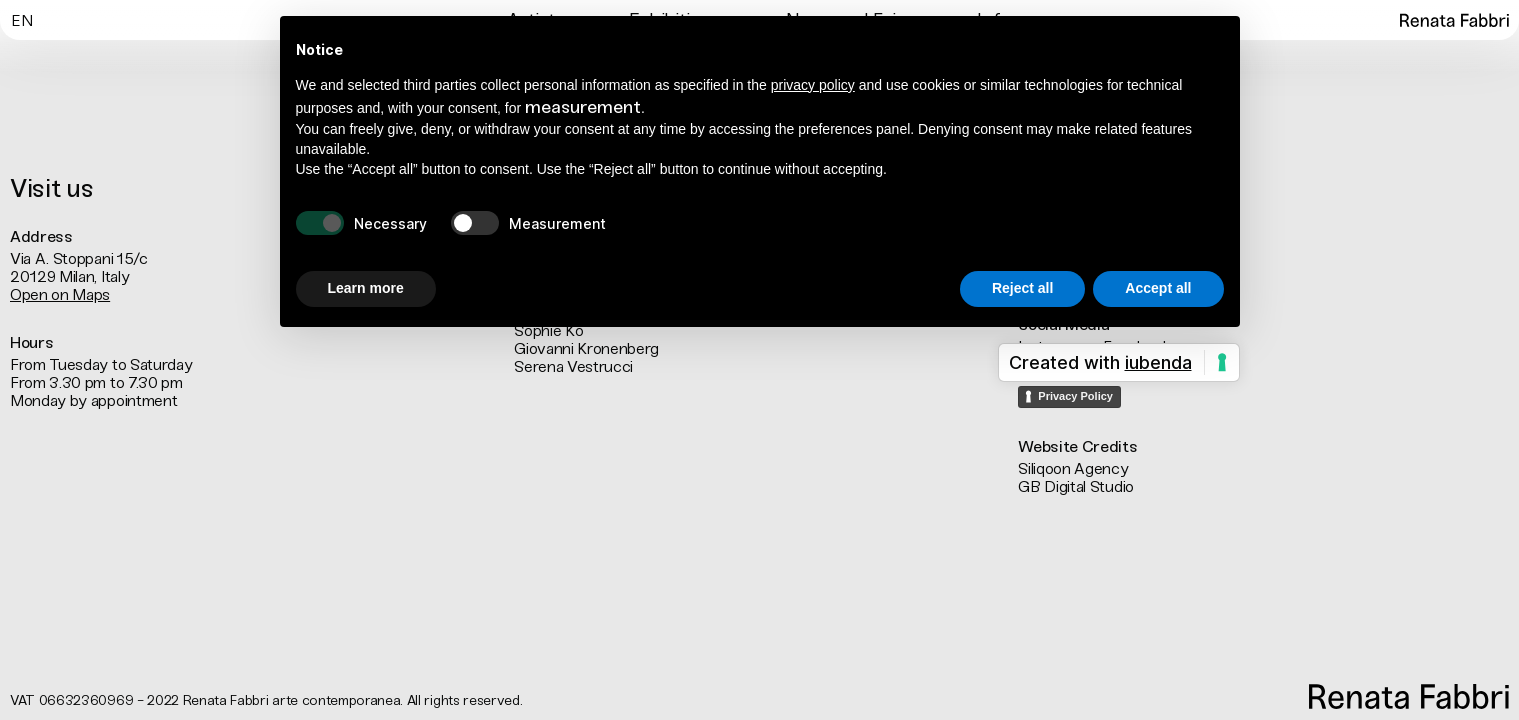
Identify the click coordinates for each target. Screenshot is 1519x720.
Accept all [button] (1158, 288)
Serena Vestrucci (573, 366)
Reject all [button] (1022, 288)
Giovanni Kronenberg (586, 348)
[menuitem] (21, 19)
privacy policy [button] (813, 85)
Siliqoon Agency (1073, 468)
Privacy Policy (1075, 396)
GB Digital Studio (1076, 486)
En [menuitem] (21, 21)
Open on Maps (60, 294)
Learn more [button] (366, 288)
